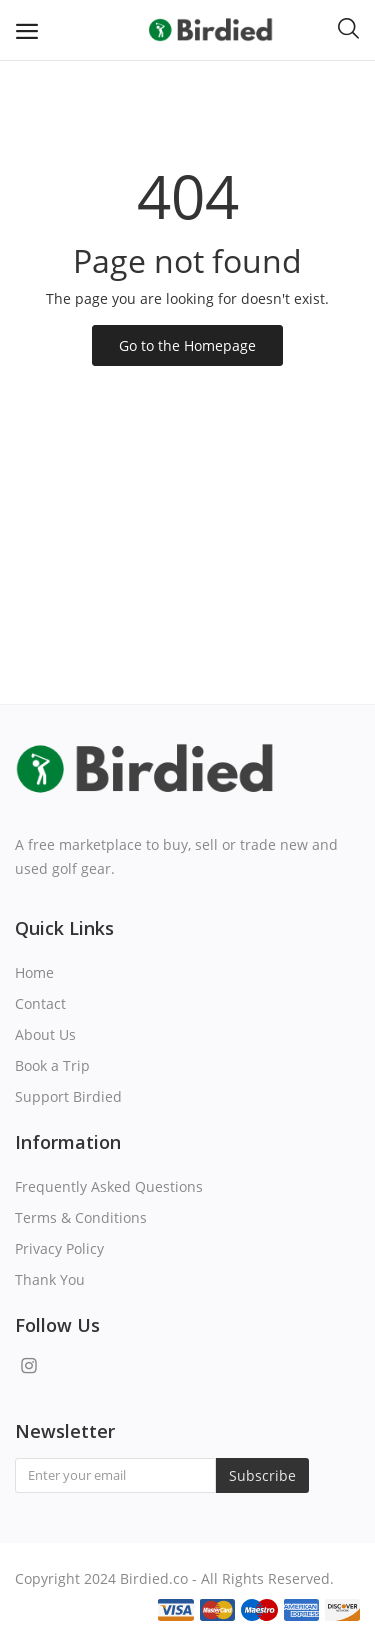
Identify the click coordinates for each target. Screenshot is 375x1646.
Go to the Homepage (187, 345)
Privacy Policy (59, 1248)
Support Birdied (68, 1096)
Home (34, 972)
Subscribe (262, 1475)
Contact (40, 1003)
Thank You (50, 1279)
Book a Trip (52, 1065)
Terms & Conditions (81, 1217)
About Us (45, 1034)
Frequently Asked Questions (109, 1186)
